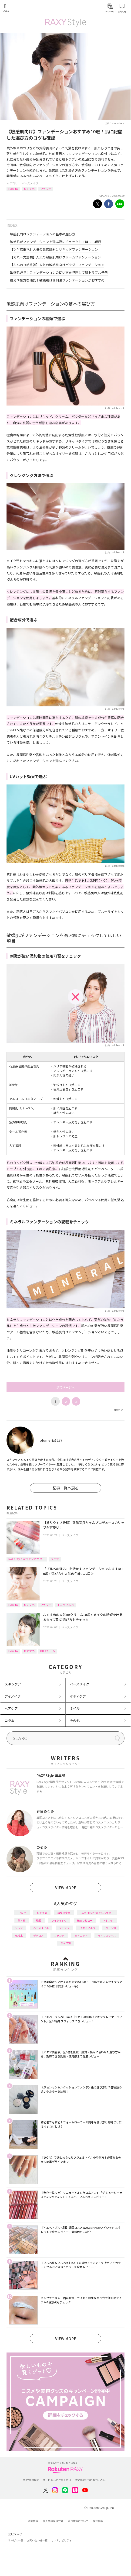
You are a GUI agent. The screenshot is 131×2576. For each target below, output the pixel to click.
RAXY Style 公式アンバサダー (26, 1559)
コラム (9, 1720)
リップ (54, 1559)
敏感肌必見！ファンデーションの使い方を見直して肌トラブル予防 (59, 272)
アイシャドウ (59, 1920)
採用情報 (98, 2521)
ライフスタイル (107, 1935)
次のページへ (66, 1387)
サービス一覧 (15, 2540)
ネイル (75, 1708)
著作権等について (78, 2521)
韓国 (38, 1920)
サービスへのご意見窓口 (57, 2480)
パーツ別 (111, 1928)
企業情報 (33, 2521)
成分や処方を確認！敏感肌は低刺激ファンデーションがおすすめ (57, 280)
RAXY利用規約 (30, 2480)
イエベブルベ (65, 1605)
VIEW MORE (65, 1887)
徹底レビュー (85, 1920)
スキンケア (13, 1684)
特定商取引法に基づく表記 (90, 2480)
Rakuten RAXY (24, 8)
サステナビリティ (61, 2540)
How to (13, 189)
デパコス (38, 1935)
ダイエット (81, 1935)
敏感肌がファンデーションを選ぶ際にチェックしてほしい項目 (55, 241)
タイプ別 (65, 1943)
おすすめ (29, 189)
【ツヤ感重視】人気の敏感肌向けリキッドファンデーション (54, 249)
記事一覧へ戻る (66, 1488)
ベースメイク (30, 183)
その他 (75, 1720)
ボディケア (78, 1696)
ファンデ (45, 189)
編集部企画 (63, 1913)
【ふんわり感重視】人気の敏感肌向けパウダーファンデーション (57, 264)
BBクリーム (47, 1651)
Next (118, 1410)
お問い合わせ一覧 (37, 2540)
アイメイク (13, 1696)
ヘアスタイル (41, 1928)
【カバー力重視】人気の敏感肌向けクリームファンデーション (55, 257)
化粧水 (19, 1935)
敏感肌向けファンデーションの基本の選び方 (42, 234)
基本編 (22, 1920)
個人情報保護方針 (53, 2521)
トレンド (108, 1920)
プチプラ (64, 1928)
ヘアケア (11, 1708)
